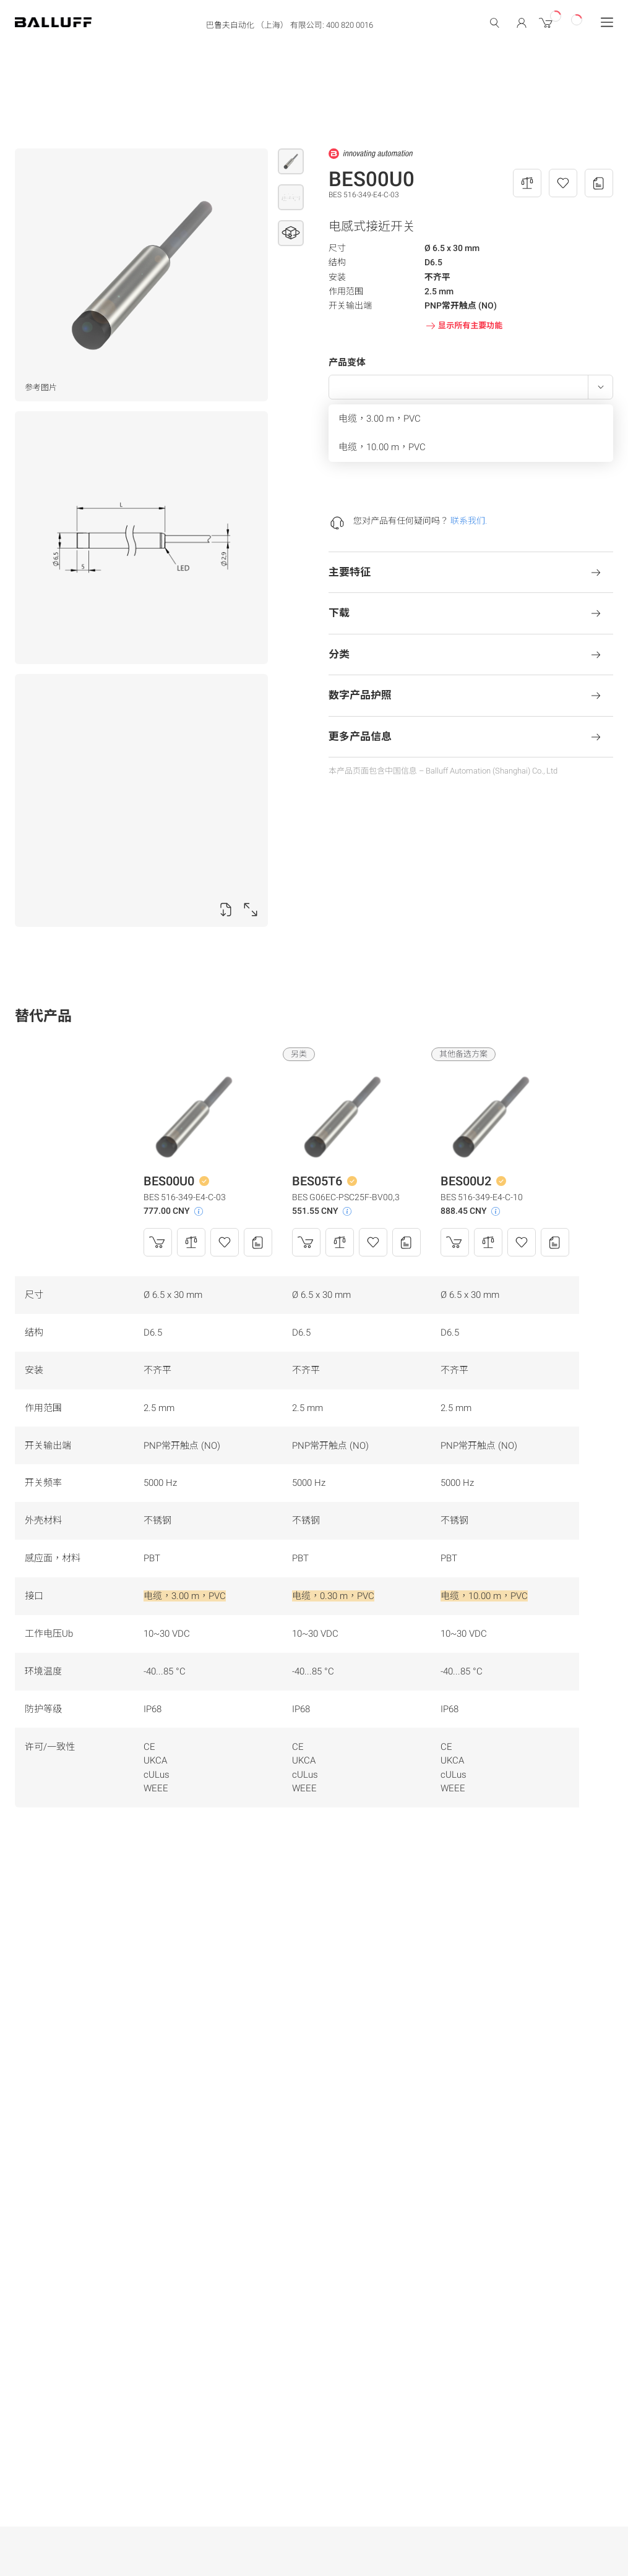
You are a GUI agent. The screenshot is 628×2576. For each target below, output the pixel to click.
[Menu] (607, 22)
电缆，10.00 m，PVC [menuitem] (382, 447)
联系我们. (468, 521)
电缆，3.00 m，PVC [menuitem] (379, 418)
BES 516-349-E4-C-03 (185, 1197)
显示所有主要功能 (462, 325)
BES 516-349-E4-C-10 (482, 1197)
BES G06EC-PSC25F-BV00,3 (346, 1197)
